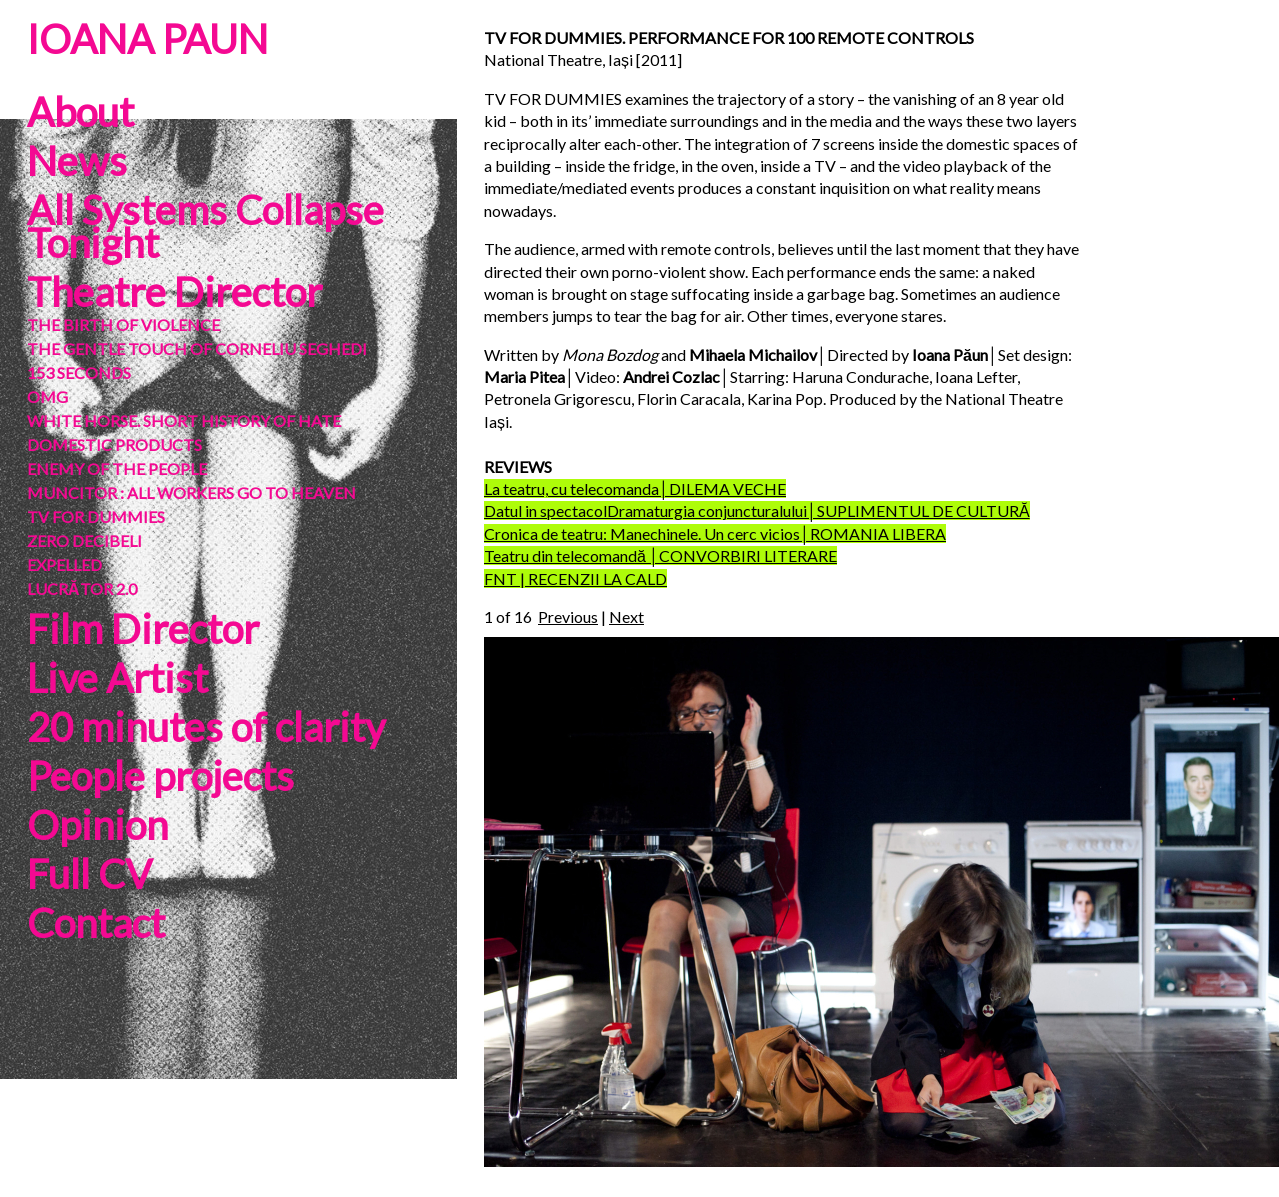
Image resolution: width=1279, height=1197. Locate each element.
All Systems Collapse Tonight (205, 226)
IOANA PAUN (147, 39)
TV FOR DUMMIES (96, 516)
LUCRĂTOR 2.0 (82, 588)
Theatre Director (174, 292)
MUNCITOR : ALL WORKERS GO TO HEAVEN (191, 492)
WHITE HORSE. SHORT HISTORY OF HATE (184, 420)
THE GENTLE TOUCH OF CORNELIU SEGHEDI (197, 348)
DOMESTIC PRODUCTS (114, 444)
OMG (47, 396)
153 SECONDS (79, 372)
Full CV (89, 874)
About (80, 112)
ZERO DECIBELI (84, 540)
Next (626, 616)
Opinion (97, 825)
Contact (96, 923)
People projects (160, 776)
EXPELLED (64, 564)
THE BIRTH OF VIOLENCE (123, 324)
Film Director (143, 629)
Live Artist (117, 678)
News (77, 161)
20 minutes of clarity (206, 727)
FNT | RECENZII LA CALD (575, 578)
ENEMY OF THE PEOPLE (117, 468)
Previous (568, 616)
